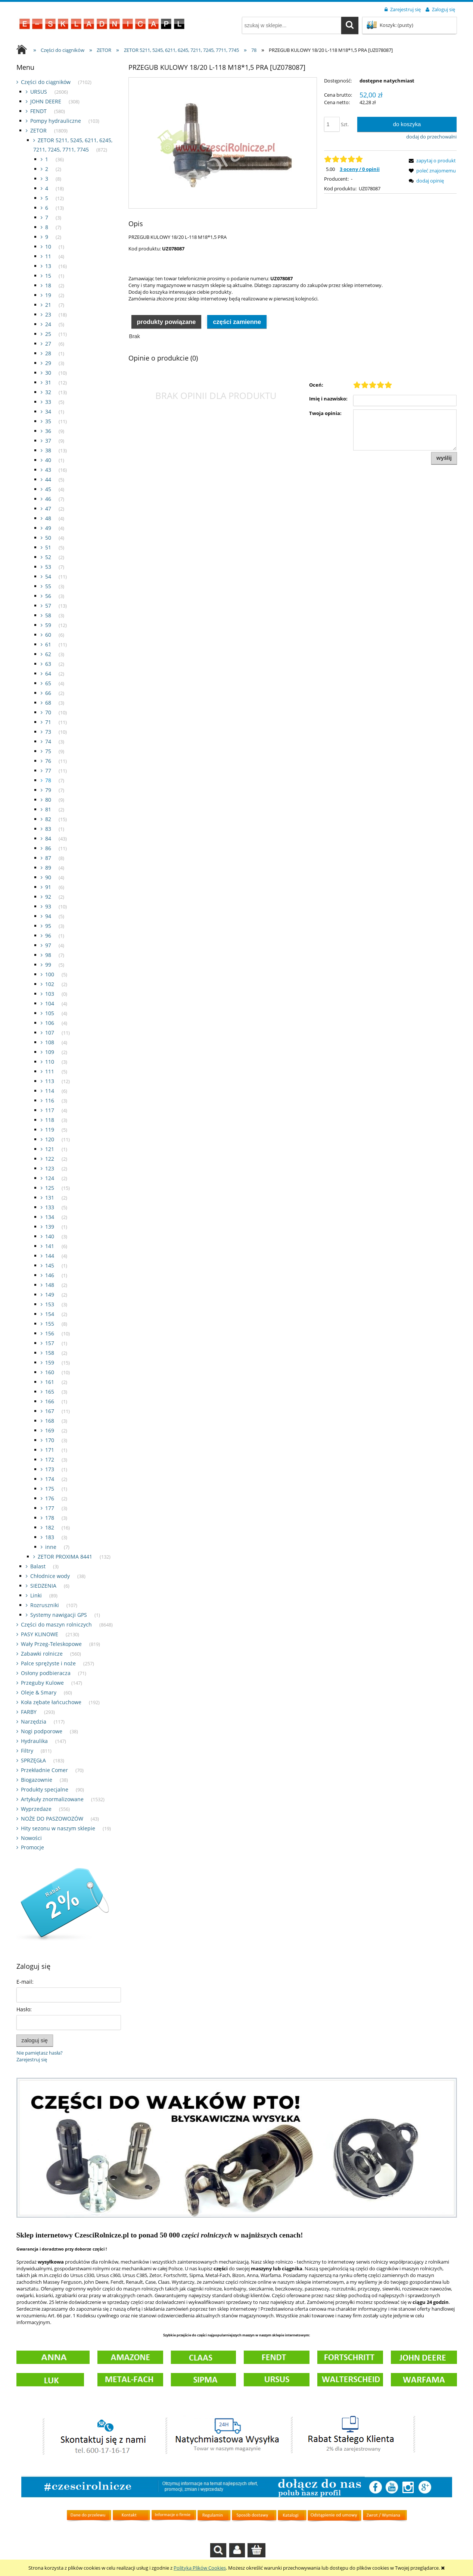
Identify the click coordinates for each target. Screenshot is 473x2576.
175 (49, 1488)
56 (48, 595)
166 (49, 1401)
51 (48, 547)
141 (49, 1246)
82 (48, 819)
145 (49, 1265)
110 (49, 1061)
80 (48, 799)
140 (49, 1236)
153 (49, 1304)
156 (49, 1333)
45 (48, 489)
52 (48, 557)
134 (49, 1216)
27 (48, 343)
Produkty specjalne (44, 1789)
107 (49, 1032)
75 (48, 751)
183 (49, 1537)
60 (48, 634)
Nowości (31, 1837)
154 (49, 1313)
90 (48, 877)
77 (48, 770)
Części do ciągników (46, 81)
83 (48, 828)
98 (48, 954)
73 (48, 731)
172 (49, 1459)
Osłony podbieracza (46, 1673)
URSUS (38, 91)
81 (48, 809)
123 (49, 1168)
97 (48, 945)
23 (48, 314)
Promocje (32, 1847)
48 (48, 518)
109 (49, 1051)
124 (49, 1178)
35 (48, 421)
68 (48, 702)
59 (48, 625)
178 (49, 1517)
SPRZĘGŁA (33, 1760)
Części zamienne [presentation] (237, 321)
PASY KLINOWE (39, 1634)
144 (49, 1255)
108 (49, 1042)
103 (49, 993)
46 (48, 498)
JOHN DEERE (45, 101)
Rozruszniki (44, 1605)
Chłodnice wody (50, 1575)
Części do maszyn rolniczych (56, 1624)
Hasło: (24, 2009)
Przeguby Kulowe (42, 1682)
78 (48, 780)
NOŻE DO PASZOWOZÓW (52, 1818)
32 (48, 392)
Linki (36, 1595)
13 (48, 265)
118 (49, 1119)
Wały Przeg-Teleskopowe (51, 1643)
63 (48, 663)
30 (48, 372)
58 (48, 615)
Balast (38, 1566)
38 (48, 450)
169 (49, 1430)
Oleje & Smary (38, 1692)
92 (48, 896)
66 (48, 692)
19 (48, 295)
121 (49, 1149)
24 (48, 324)
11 (48, 256)
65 (48, 683)
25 (48, 333)
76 (48, 760)
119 (49, 1129)
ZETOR (38, 130)
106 (49, 1022)
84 (48, 838)
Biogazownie (36, 1779)
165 (49, 1391)
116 (49, 1100)
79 (48, 789)
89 (48, 867)
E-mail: (25, 1981)
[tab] (166, 321)
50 (48, 537)
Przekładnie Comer (44, 1770)
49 (48, 527)
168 (49, 1420)
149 (49, 1294)
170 (49, 1440)
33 (48, 401)
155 (49, 1323)
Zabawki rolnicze (42, 1653)
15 (48, 275)
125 (49, 1187)
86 (48, 848)
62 (48, 654)
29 (48, 363)
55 (48, 586)
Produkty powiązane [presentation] (166, 321)
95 (48, 925)
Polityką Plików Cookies (200, 2567)
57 (48, 605)
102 (49, 984)
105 (49, 1013)
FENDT (38, 111)
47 (48, 508)
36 (48, 430)
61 (48, 644)
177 (49, 1508)
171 (49, 1449)
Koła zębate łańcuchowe (51, 1702)
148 (49, 1284)
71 (48, 722)
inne (50, 1546)
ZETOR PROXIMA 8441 (65, 1556)
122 (49, 1158)
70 (48, 712)
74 (48, 741)
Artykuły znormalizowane (52, 1799)
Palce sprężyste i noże (48, 1663)
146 (49, 1275)
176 (49, 1498)
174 (49, 1478)
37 (48, 440)
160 (49, 1372)
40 (48, 460)
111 (49, 1071)
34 (48, 411)
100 (49, 974)
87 (48, 857)
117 (49, 1110)
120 (49, 1139)
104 (49, 1003)
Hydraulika (34, 1740)
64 (48, 673)
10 (48, 246)
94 (48, 916)
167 (49, 1411)
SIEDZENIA (43, 1585)
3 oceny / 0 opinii (360, 169)
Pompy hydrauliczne (55, 120)
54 (48, 576)
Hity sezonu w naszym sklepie (58, 1828)
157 (49, 1343)
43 (48, 469)
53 (48, 566)
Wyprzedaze (36, 1808)
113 (49, 1081)
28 (48, 353)
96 (48, 935)
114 (49, 1090)
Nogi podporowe (41, 1731)
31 (48, 382)
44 (48, 479)
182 (49, 1527)
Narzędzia (33, 1721)
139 (49, 1226)
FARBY (29, 1711)
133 (49, 1207)
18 (48, 285)
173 (49, 1469)
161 (49, 1381)
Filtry (27, 1750)
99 (48, 964)
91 (48, 887)
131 (49, 1197)
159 (49, 1362)
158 (49, 1352)
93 (48, 906)
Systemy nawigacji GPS (58, 1614)
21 (48, 304)
